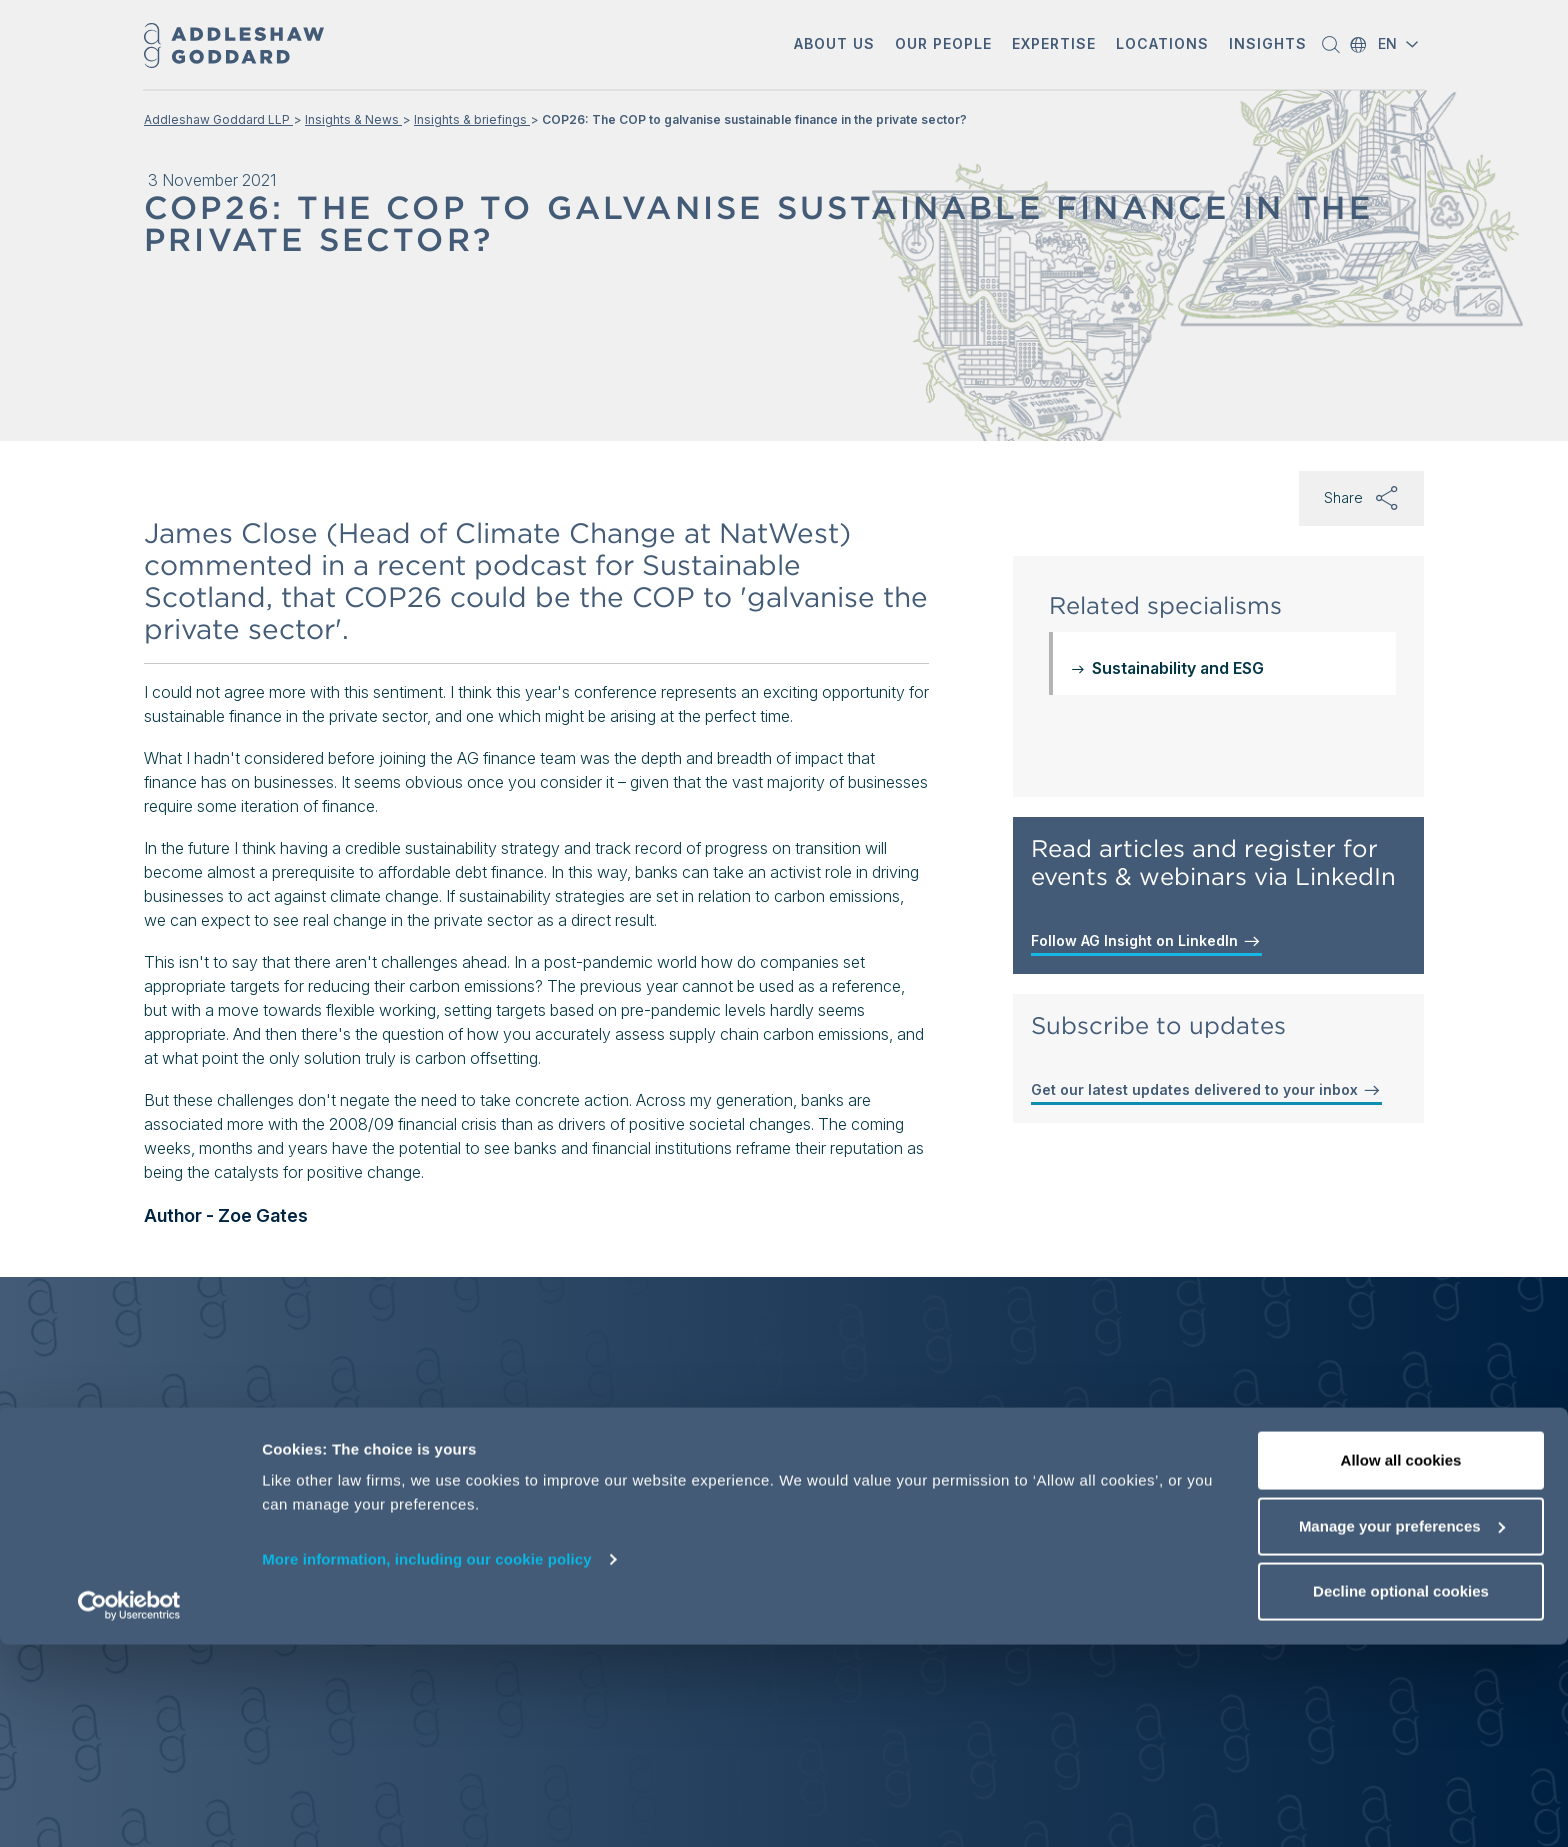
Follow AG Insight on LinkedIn (1146, 941)
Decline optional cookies (1401, 1793)
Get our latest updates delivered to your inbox (1206, 1090)
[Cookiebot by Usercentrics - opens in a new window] (129, 1808)
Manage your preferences (1402, 1728)
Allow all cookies (1401, 1662)
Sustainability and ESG (1178, 668)
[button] (834, 45)
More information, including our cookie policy (427, 1761)
